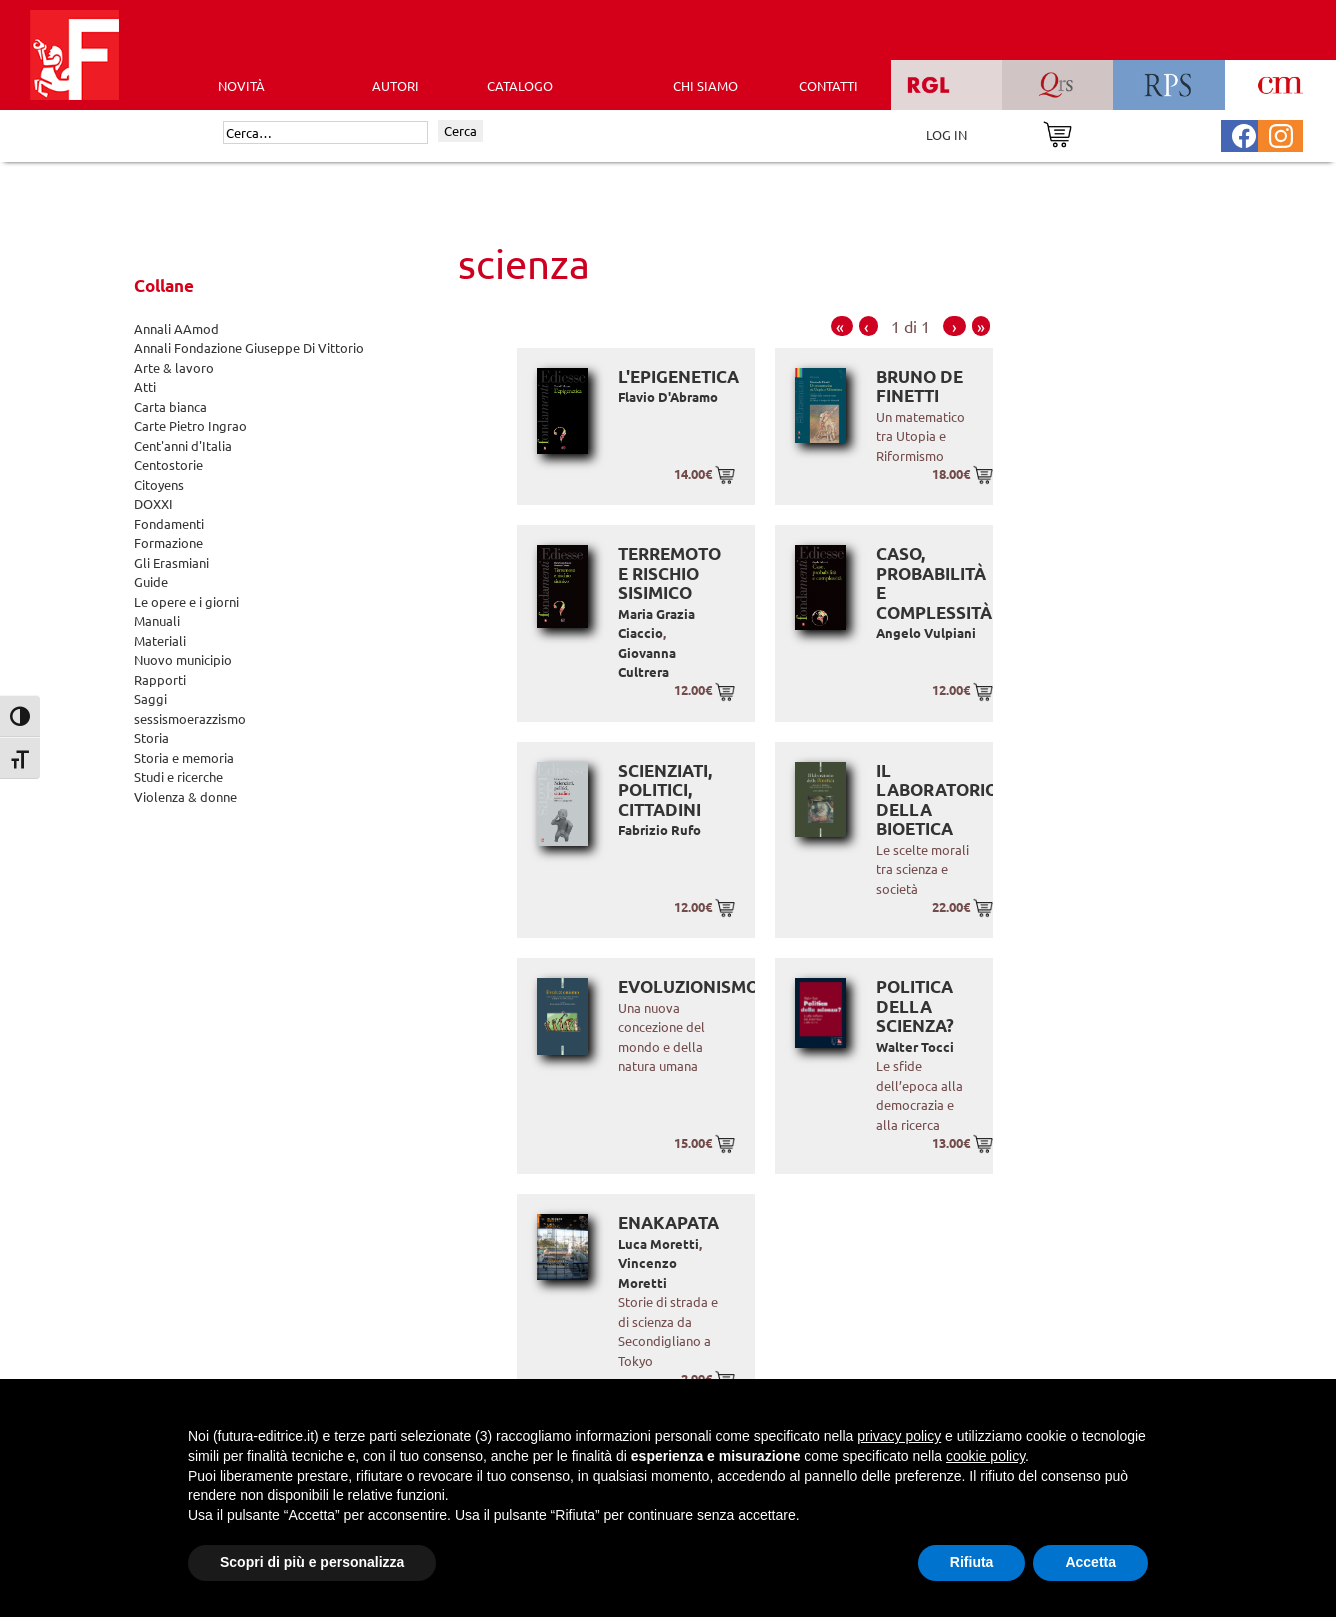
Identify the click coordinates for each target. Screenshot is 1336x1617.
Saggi (150, 698)
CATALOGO (520, 85)
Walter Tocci (915, 1046)
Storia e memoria (184, 757)
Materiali (160, 640)
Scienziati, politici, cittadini (665, 790)
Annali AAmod (176, 328)
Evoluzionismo (688, 986)
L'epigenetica (678, 376)
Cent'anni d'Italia (183, 445)
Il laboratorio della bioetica (937, 800)
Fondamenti (169, 523)
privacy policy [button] (899, 1436)
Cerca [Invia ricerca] (460, 130)
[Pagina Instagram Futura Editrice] (1281, 133)
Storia (151, 737)
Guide (151, 581)
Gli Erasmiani (171, 562)
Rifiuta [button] (972, 1562)
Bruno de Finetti (919, 386)
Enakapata (668, 1222)
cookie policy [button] (985, 1456)
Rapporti (160, 679)
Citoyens (159, 484)
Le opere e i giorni (186, 601)
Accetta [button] (1090, 1562)
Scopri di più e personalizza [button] (312, 1562)
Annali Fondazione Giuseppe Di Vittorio (249, 347)
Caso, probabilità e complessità (934, 583)
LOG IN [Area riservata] (946, 134)
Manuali (157, 620)
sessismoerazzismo (190, 718)
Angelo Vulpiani (926, 632)
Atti (145, 386)
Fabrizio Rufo (659, 829)
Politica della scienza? (915, 1006)
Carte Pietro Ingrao (190, 425)
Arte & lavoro (174, 367)
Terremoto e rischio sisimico (669, 573)
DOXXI (153, 503)
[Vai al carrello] (1057, 132)
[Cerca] (325, 133)
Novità (241, 85)
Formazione (168, 542)
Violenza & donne (185, 796)
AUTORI (395, 85)
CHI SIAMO (705, 85)
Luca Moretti (658, 1243)
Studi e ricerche (178, 776)
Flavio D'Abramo (668, 396)
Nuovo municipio (183, 659)
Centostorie (168, 464)
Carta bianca (170, 406)
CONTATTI (828, 85)
